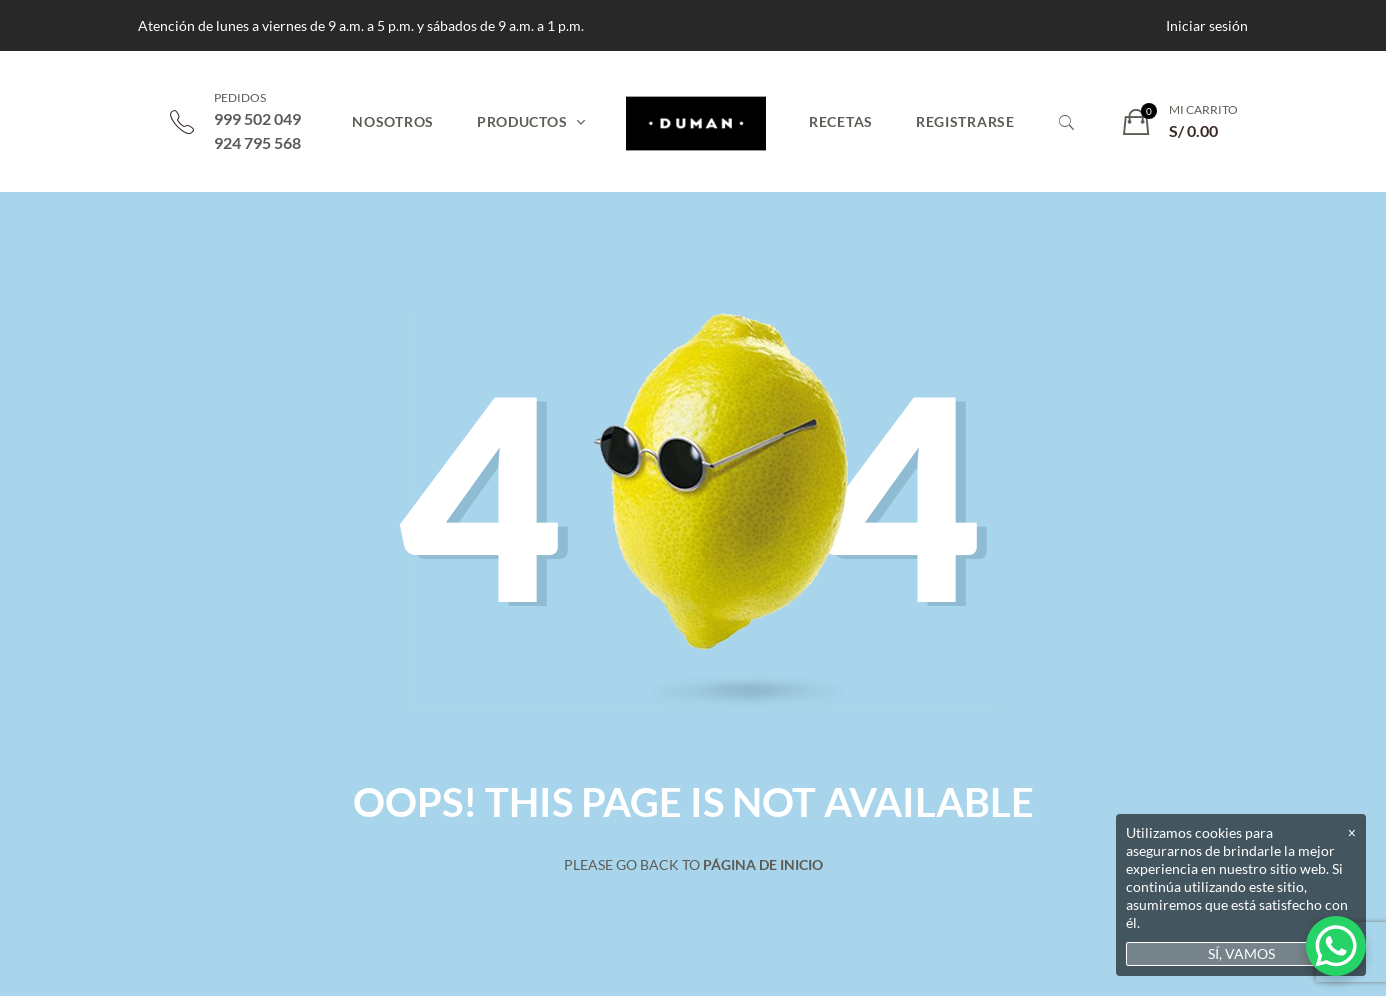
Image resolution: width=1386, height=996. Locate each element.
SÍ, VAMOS (1241, 953)
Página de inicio (763, 864)
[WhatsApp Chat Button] (1336, 946)
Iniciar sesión (1207, 25)
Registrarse (965, 121)
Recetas (841, 121)
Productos (522, 121)
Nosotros (393, 121)
